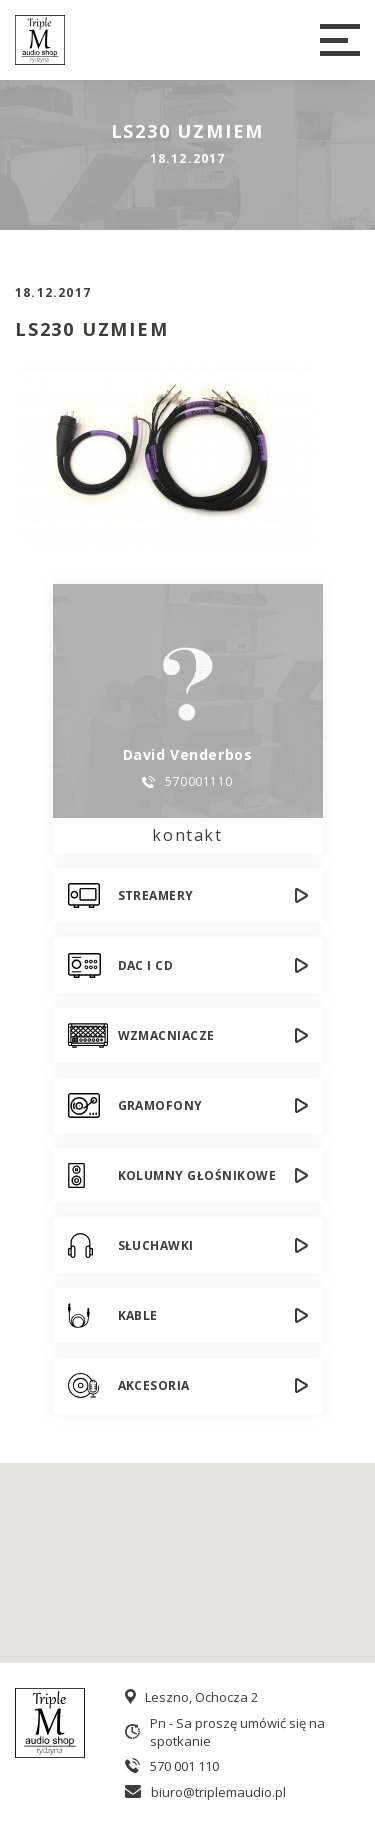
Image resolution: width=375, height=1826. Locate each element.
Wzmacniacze (166, 1035)
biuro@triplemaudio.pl (218, 1792)
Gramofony (160, 1105)
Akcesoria (154, 1385)
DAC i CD (146, 965)
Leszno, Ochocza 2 (201, 1697)
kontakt (187, 835)
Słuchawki (156, 1245)
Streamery (156, 895)
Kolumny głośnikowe (197, 1175)
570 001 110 (184, 1766)
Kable (138, 1315)
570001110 (198, 782)
